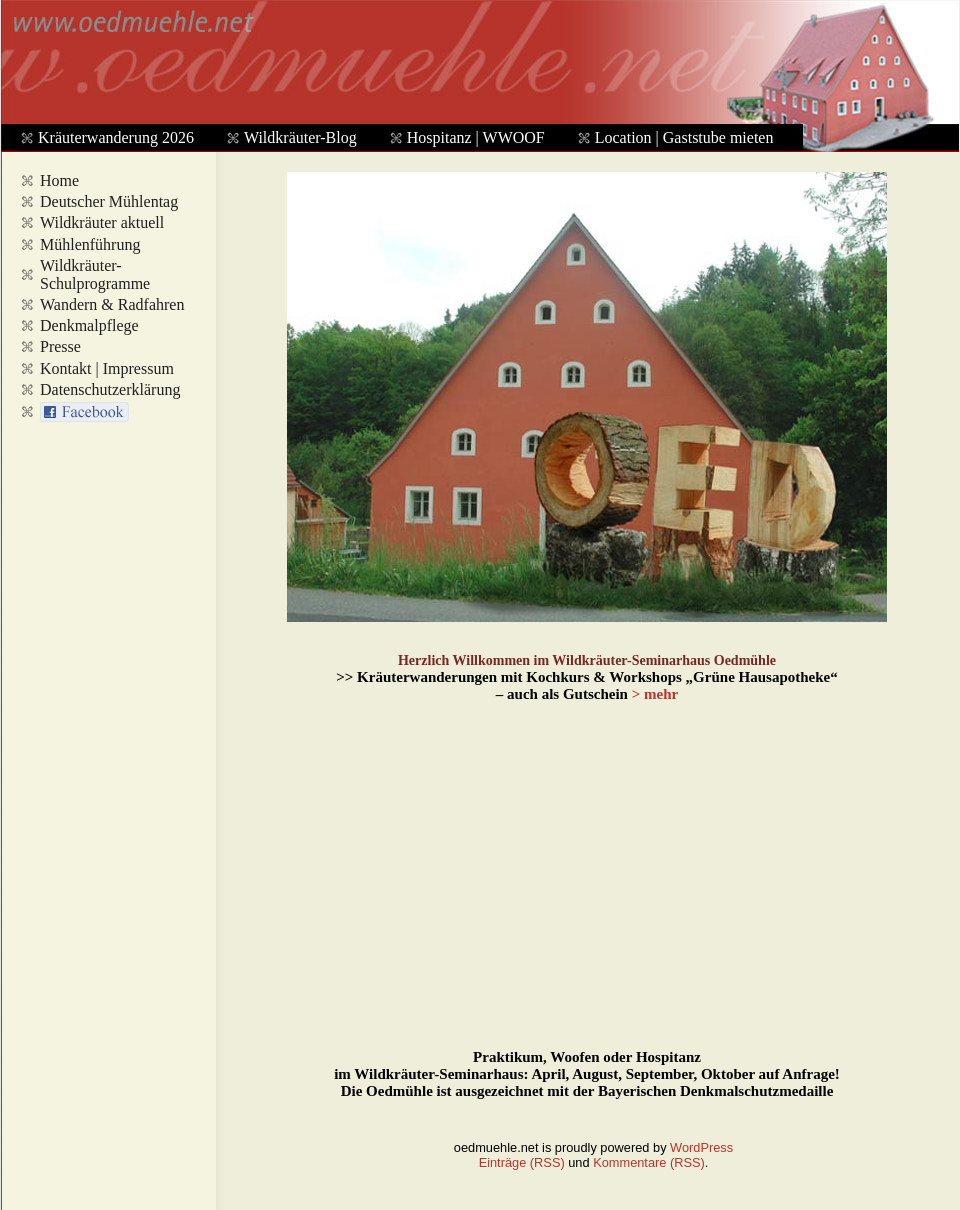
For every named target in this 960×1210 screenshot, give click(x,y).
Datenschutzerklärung (110, 389)
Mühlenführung (90, 244)
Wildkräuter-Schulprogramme (95, 274)
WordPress (701, 1147)
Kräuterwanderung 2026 (116, 137)
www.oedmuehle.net (475, 65)
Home (59, 180)
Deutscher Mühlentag (109, 201)
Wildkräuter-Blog (300, 137)
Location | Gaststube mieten (684, 137)
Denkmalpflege (89, 325)
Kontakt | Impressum (107, 368)
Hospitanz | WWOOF (476, 137)
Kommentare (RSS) (649, 1162)
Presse (60, 346)
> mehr (655, 694)
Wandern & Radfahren (112, 304)
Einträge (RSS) (522, 1162)
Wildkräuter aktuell (102, 222)
